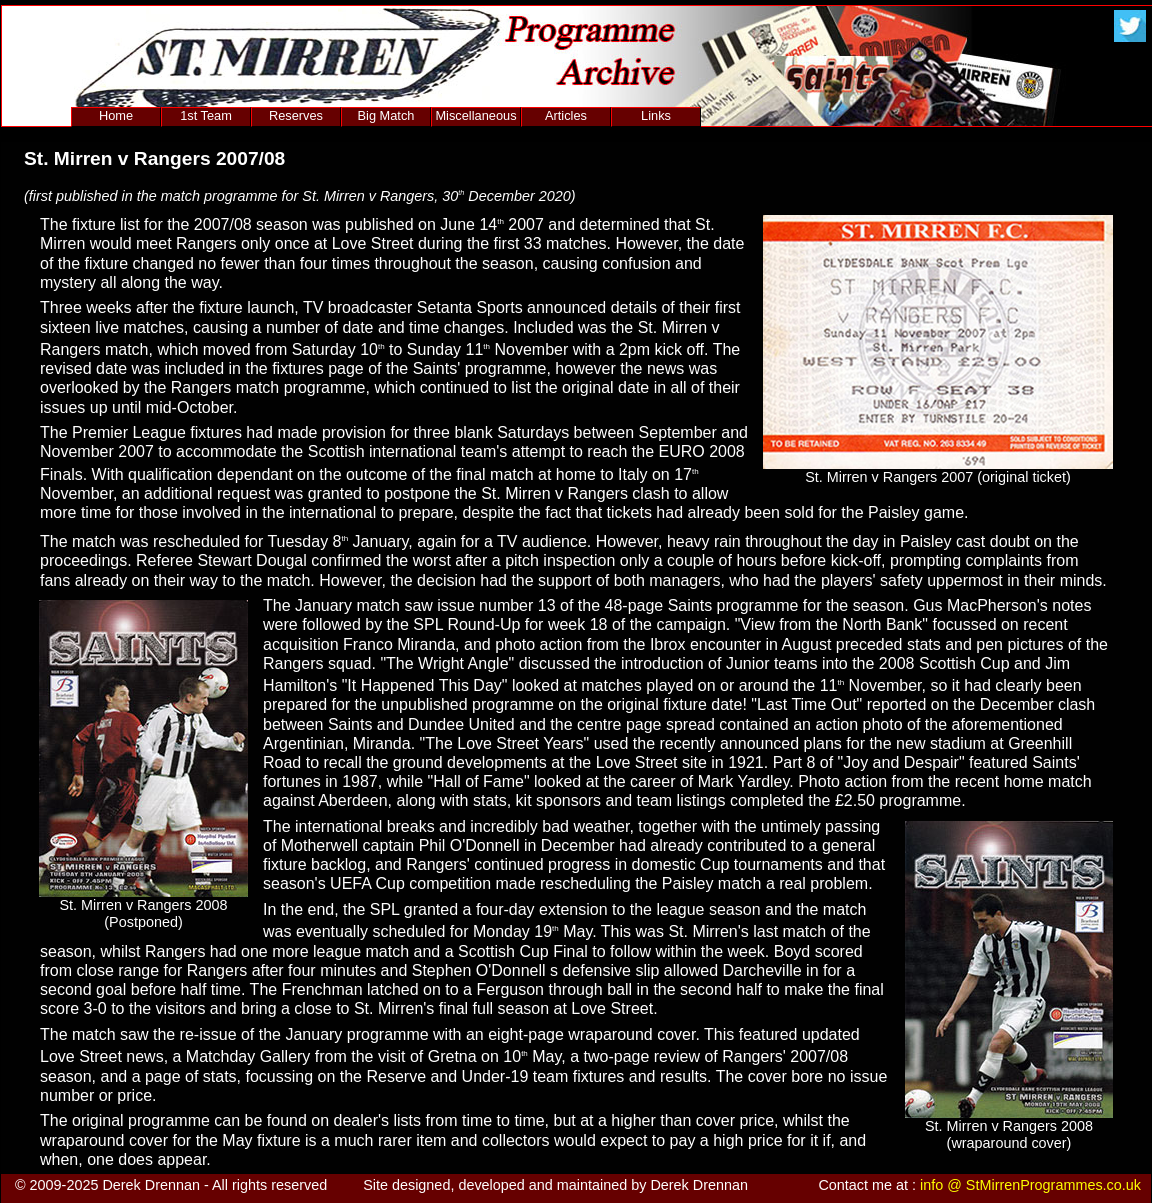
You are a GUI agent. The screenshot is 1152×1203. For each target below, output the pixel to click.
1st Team (206, 115)
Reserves (296, 115)
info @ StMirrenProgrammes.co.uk (1030, 1185)
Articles (566, 115)
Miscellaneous (475, 115)
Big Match (386, 115)
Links (656, 115)
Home (116, 115)
